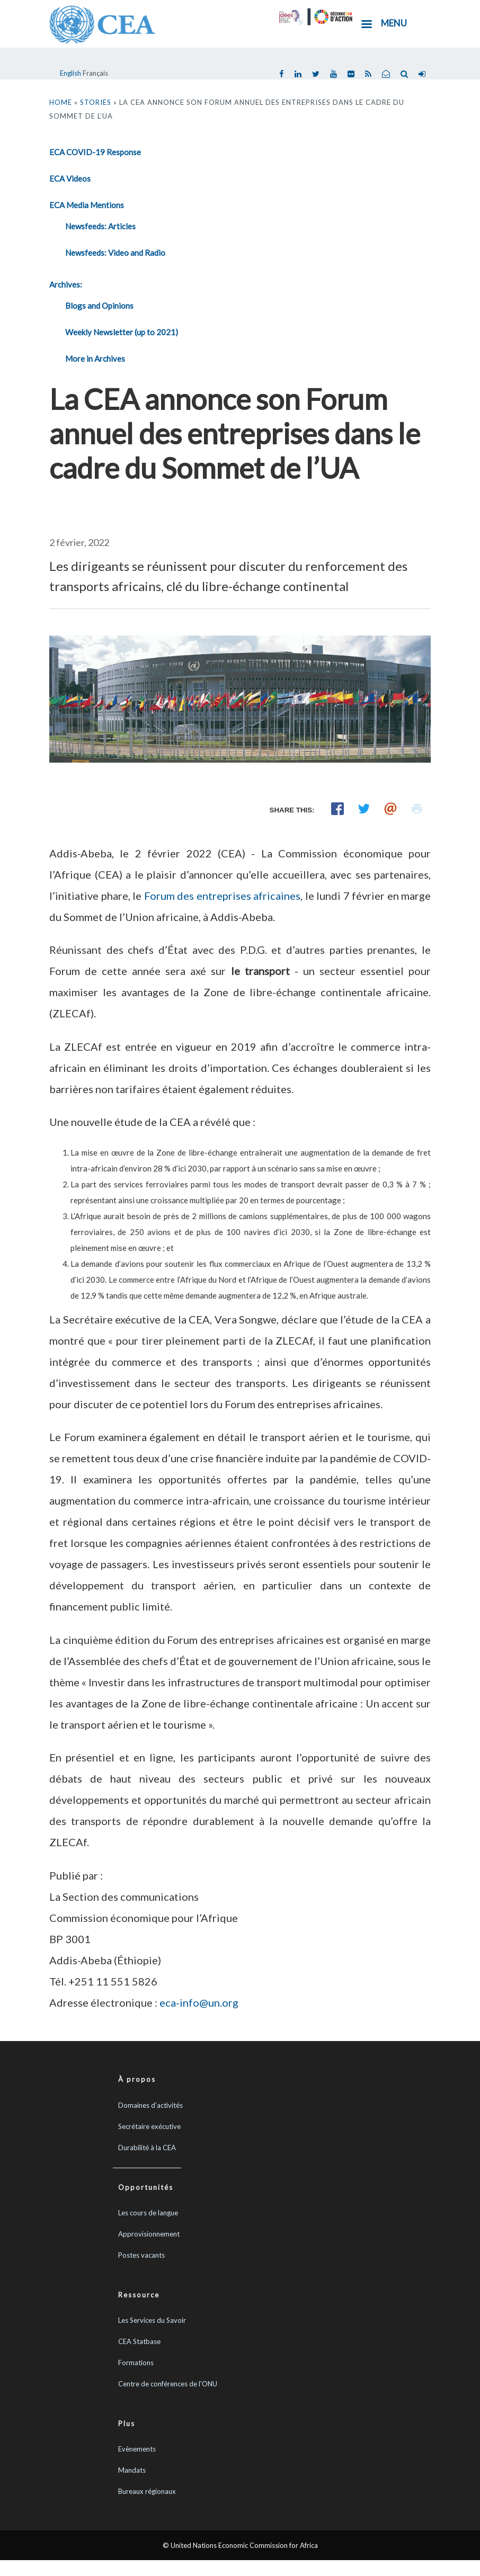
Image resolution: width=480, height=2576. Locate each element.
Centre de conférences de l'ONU (167, 2384)
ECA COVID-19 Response (95, 152)
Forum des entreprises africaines (222, 895)
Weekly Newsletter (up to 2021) (121, 332)
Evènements (137, 2449)
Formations (136, 2362)
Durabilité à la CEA (147, 2147)
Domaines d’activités (150, 2105)
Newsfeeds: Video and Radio (115, 252)
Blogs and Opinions (99, 305)
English (70, 73)
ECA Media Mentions (86, 205)
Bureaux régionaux (147, 2491)
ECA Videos (70, 178)
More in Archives (95, 358)
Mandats (132, 2470)
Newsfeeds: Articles (100, 226)
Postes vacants (141, 2255)
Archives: (65, 284)
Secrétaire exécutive (149, 2126)
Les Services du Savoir (152, 2320)
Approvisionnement (149, 2234)
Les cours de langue (148, 2212)
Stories (95, 102)
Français (95, 73)
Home (60, 102)
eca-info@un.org (198, 2002)
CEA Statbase (139, 2341)
